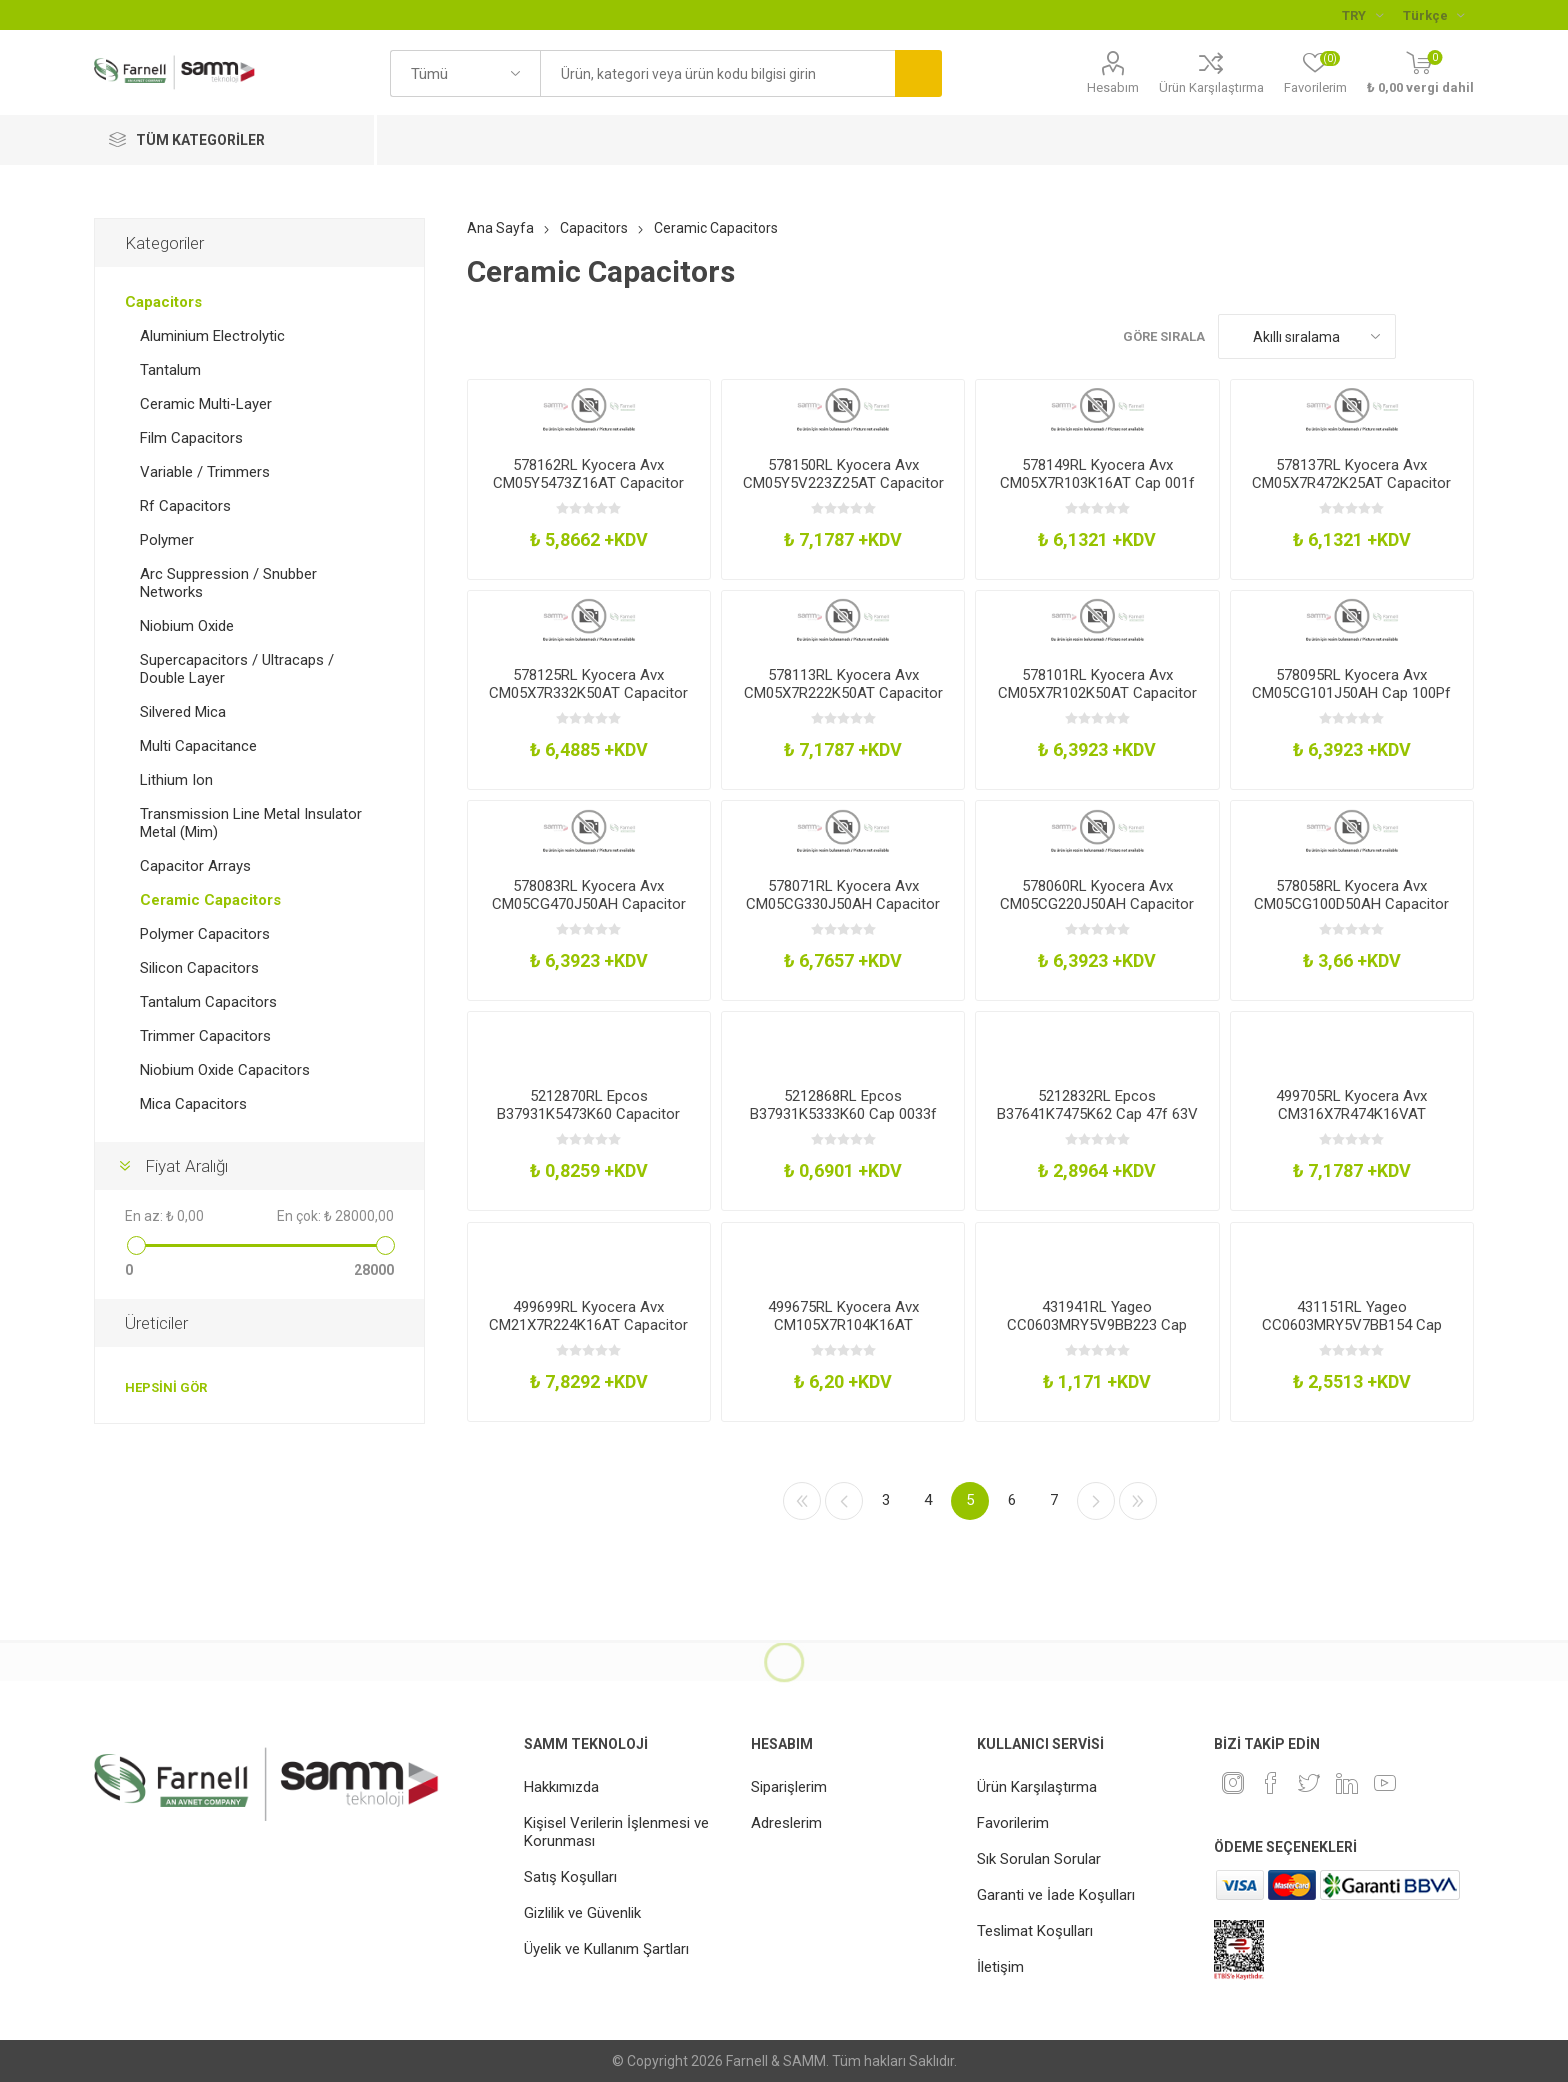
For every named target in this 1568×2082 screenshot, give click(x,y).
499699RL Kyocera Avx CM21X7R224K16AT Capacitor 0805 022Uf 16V (588, 1325)
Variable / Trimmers (205, 472)
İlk (802, 1501)
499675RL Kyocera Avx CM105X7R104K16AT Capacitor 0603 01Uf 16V (843, 1325)
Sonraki (1096, 1501)
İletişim (1000, 1967)
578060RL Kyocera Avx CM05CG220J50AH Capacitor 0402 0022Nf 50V (1097, 904)
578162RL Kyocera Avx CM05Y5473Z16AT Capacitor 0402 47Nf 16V (588, 483)
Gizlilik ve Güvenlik (582, 1913)
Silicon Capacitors (199, 968)
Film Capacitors (191, 438)
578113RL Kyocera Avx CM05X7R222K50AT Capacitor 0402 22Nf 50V (843, 693)
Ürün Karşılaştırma (1211, 87)
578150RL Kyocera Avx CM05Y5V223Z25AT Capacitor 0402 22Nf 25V (843, 483)
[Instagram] (1233, 1783)
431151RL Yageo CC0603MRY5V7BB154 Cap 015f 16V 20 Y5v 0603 (1352, 1325)
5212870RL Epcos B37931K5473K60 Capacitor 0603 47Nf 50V (588, 1114)
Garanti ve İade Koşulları (1056, 1895)
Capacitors (163, 302)
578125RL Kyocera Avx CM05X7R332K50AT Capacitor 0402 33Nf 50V (588, 693)
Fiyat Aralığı (186, 1166)
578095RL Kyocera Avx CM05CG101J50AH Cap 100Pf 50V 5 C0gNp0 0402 (1351, 693)
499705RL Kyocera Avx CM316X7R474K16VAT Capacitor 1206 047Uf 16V (1351, 1114)
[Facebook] (1271, 1783)
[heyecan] (1309, 1783)
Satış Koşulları (570, 1877)
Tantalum (170, 370)
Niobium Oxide (187, 626)
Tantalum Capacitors (208, 1002)
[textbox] (717, 73)
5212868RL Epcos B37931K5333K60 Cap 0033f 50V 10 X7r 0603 (843, 1114)
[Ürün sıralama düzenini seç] (1307, 336)
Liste (1459, 336)
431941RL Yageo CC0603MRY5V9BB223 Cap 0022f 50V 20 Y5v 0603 (1097, 1325)
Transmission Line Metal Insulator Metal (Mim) (251, 823)
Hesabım (1113, 87)
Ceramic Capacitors (210, 900)
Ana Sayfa (500, 228)
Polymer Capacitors (205, 934)
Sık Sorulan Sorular (1039, 1859)
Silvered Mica (183, 712)
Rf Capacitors (185, 506)
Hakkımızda (561, 1787)
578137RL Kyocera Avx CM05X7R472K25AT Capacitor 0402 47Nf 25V (1351, 483)
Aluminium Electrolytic (212, 336)
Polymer (167, 540)
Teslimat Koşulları (1035, 1931)
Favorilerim (1013, 1823)
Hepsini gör (166, 1387)
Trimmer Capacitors (205, 1036)
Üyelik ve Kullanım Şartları (606, 1949)
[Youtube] (1385, 1783)
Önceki (844, 1501)
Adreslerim (786, 1823)
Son (1138, 1501)
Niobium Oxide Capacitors (225, 1070)
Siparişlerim (789, 1787)
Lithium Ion (176, 780)
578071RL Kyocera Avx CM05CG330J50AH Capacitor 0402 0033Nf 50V (843, 904)
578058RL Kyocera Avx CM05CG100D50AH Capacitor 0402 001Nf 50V (1351, 904)
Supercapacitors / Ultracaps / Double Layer (237, 669)
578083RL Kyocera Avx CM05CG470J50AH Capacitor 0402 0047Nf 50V (589, 904)
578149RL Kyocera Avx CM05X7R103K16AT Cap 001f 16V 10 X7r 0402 (1097, 483)
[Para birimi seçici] (1362, 15)
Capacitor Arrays (195, 866)
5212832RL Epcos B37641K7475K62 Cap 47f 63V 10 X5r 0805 (1097, 1114)
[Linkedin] (1347, 1783)
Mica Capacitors (193, 1104)
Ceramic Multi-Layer (206, 404)
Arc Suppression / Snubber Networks (228, 583)
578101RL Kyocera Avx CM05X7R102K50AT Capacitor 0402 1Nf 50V (1097, 693)
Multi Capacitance (198, 746)
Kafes (1421, 336)
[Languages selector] (1433, 15)
